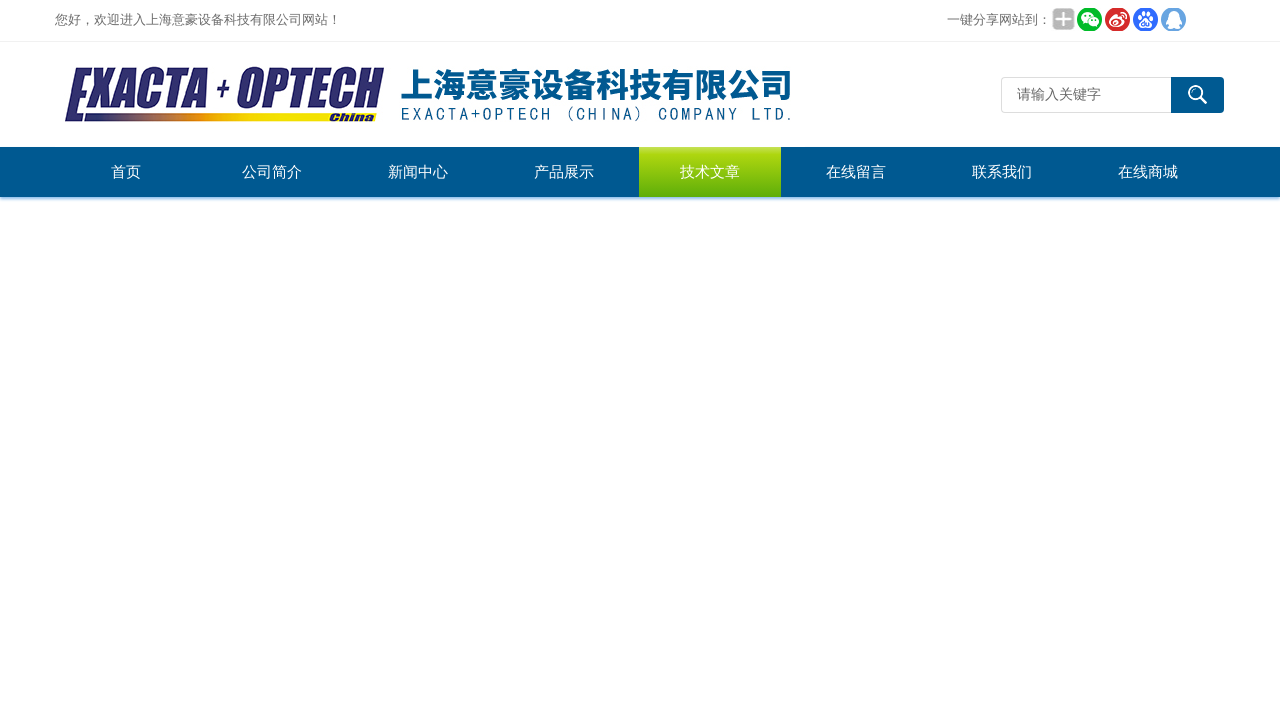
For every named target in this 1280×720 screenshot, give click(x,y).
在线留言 (856, 172)
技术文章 (710, 172)
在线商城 (1148, 172)
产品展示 (564, 172)
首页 (126, 172)
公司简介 (272, 172)
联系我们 (1002, 172)
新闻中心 (418, 172)
